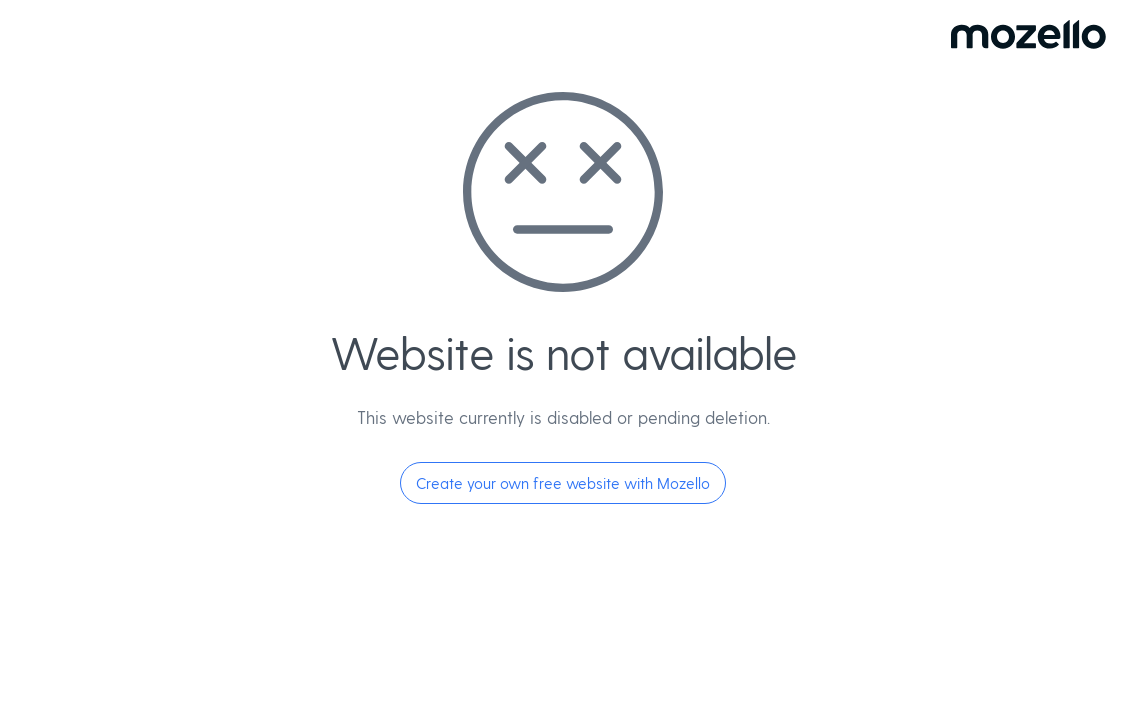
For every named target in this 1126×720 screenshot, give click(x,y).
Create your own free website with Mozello (563, 483)
